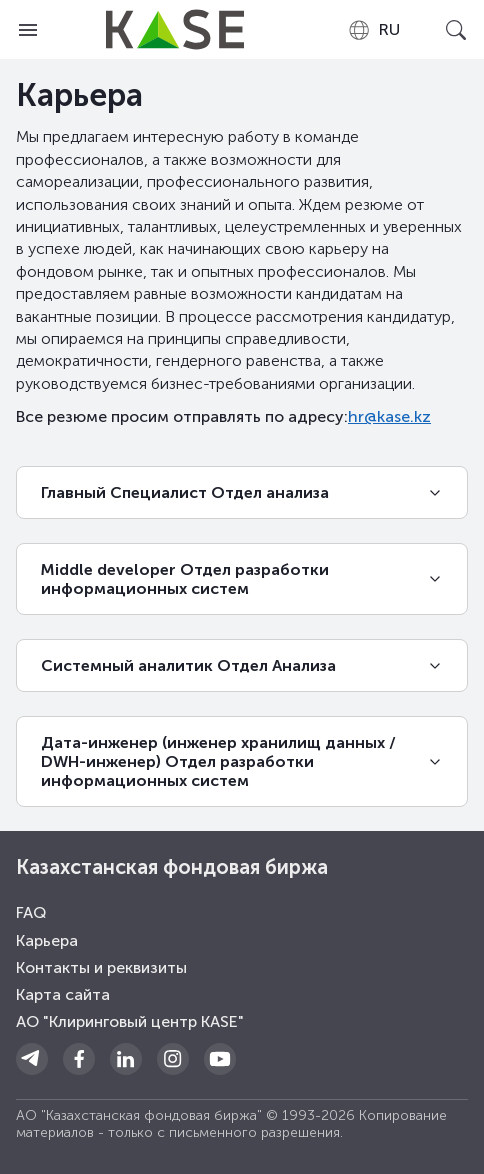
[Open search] (456, 30)
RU (373, 30)
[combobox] (373, 30)
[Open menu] (28, 30)
